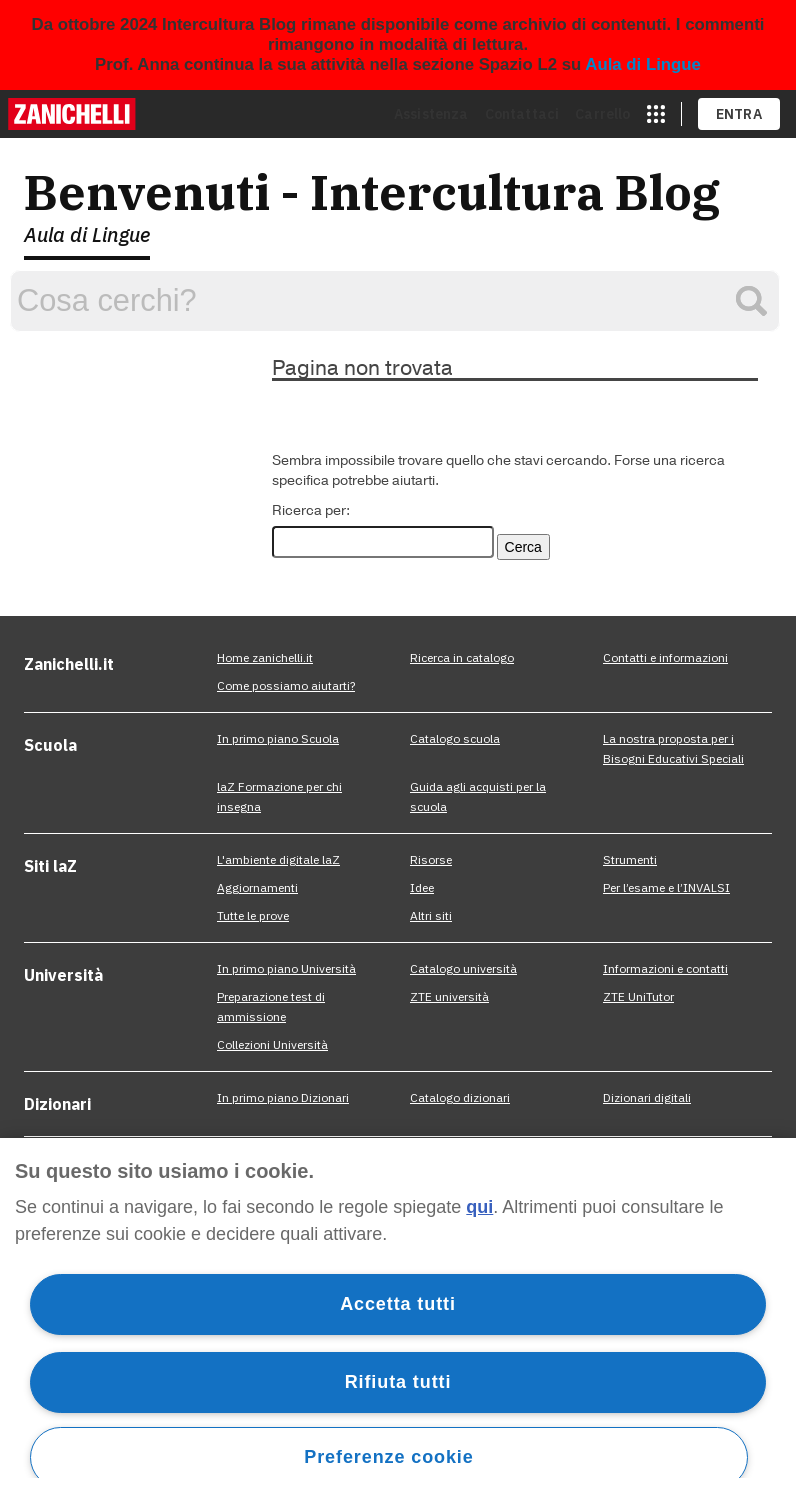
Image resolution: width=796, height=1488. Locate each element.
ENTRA (739, 114)
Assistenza (431, 114)
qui (479, 1207)
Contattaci (522, 114)
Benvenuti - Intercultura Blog (372, 192)
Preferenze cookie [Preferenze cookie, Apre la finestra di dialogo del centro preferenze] (388, 1457)
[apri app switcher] (656, 114)
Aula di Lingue (643, 64)
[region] (398, 1313)
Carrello (602, 114)
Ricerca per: (311, 510)
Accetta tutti (398, 1304)
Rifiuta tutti (398, 1382)
